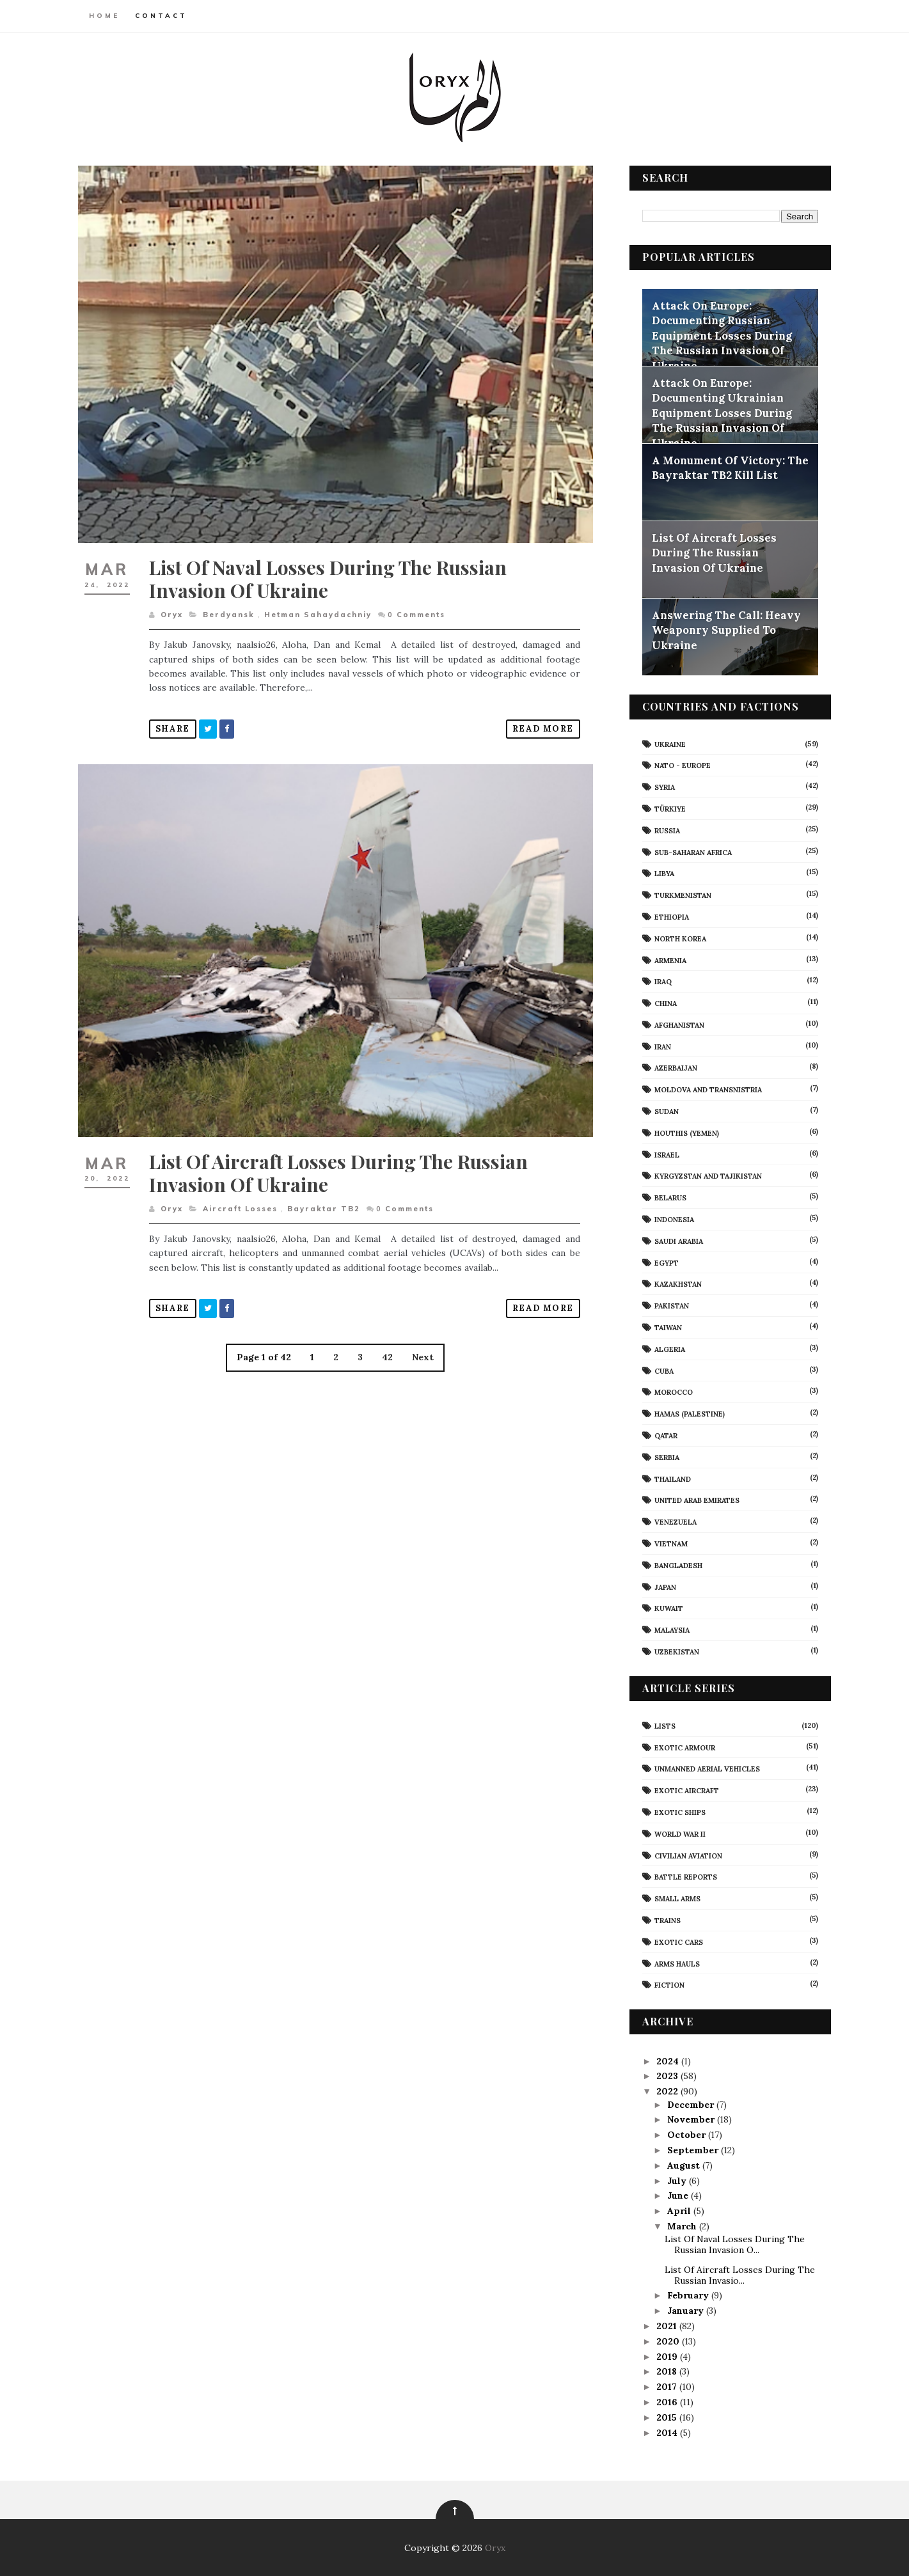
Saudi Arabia (676, 1240)
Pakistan (669, 1305)
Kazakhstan (676, 1284)
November (690, 2118)
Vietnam (669, 1543)
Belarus (668, 1197)
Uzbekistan (674, 1651)
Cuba (662, 1370)
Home (106, 16)
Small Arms (675, 1898)
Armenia (668, 959)
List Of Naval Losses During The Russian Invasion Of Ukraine (330, 571)
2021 (665, 2325)
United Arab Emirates (695, 1499)
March (681, 2225)
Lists (663, 1725)
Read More (536, 721)
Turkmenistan (680, 894)
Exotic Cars (676, 1941)
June (676, 2195)
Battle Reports (683, 1876)
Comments (419, 606)
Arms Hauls (675, 1963)
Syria (662, 786)
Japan (663, 1586)
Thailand (670, 1478)
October (685, 2134)
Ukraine (668, 743)
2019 (665, 2356)
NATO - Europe (680, 764)
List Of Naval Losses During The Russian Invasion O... (732, 2244)
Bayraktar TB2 (326, 1194)
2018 (665, 2370)
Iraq (661, 981)
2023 (666, 2076)
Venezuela (673, 1521)
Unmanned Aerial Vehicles (705, 1768)
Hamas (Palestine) (687, 1413)
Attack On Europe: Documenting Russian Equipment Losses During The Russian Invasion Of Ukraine (720, 335)
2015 (665, 2417)
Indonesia (672, 1218)
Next (421, 1343)
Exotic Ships (678, 1811)
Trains (665, 1919)
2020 (666, 2340)
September (691, 2149)
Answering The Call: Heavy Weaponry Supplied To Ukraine (724, 630)
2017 (665, 2386)
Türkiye (668, 808)
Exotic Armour (682, 1747)
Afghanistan (677, 1024)
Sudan (664, 1110)
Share (175, 721)
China (663, 1002)
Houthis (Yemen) (684, 1132)
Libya (662, 872)
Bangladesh (676, 1564)
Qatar (664, 1435)
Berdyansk (231, 606)
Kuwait (666, 1607)
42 (385, 1343)
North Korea (678, 938)
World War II (678, 1833)
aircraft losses (242, 1194)
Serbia (664, 1456)
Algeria (667, 1348)
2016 (665, 2401)
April (678, 2210)
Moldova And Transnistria (706, 1089)
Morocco (671, 1392)
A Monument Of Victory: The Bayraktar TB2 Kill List (728, 467)
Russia (665, 830)
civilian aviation (686, 1855)
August (682, 2165)
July (675, 2180)
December (689, 2104)
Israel (664, 1154)
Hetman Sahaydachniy (320, 606)
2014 (665, 2432)
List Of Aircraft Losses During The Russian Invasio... (737, 2274)
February (687, 2294)
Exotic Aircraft (684, 1790)
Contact (164, 16)
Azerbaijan (673, 1068)
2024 (666, 2060)
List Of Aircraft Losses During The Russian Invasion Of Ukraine (341, 1158)
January (684, 2310)
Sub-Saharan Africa (691, 851)
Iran (660, 1046)
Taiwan (666, 1327)
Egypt (664, 1262)
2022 (666, 2090)
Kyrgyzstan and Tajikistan (706, 1176)
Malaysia (670, 1629)
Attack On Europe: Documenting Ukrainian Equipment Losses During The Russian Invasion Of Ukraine (720, 412)
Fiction (667, 1984)
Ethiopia (669, 916)
